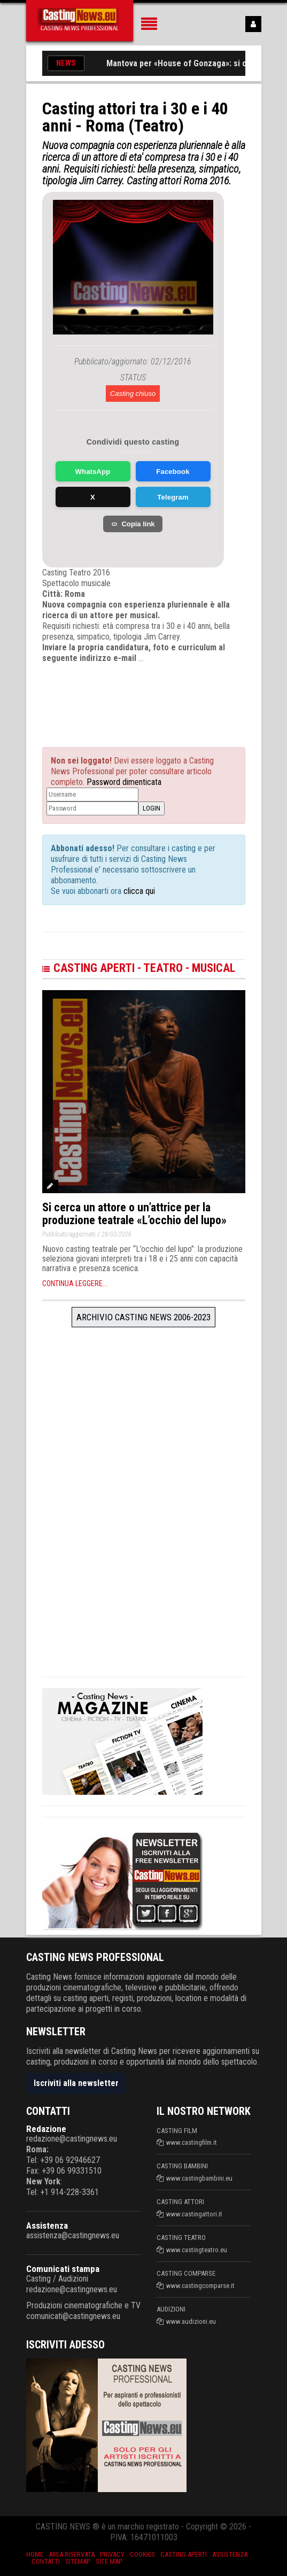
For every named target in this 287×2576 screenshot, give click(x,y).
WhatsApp (93, 472)
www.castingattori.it (194, 2214)
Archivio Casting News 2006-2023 (143, 1317)
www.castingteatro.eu (196, 2250)
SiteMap (77, 2561)
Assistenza (47, 2225)
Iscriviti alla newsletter (76, 2083)
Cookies (142, 2554)
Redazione (46, 2128)
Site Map (109, 2561)
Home (34, 2554)
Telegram (172, 497)
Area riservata (72, 2554)
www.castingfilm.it (191, 2142)
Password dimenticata (124, 782)
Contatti (46, 2561)
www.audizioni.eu (191, 2321)
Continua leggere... (74, 1283)
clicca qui (138, 891)
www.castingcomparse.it (200, 2286)
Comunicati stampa (62, 2268)
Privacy (112, 2554)
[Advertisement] (149, 695)
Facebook (172, 472)
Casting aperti (183, 2554)
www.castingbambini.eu (199, 2178)
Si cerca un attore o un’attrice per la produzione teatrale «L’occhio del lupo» (134, 1214)
